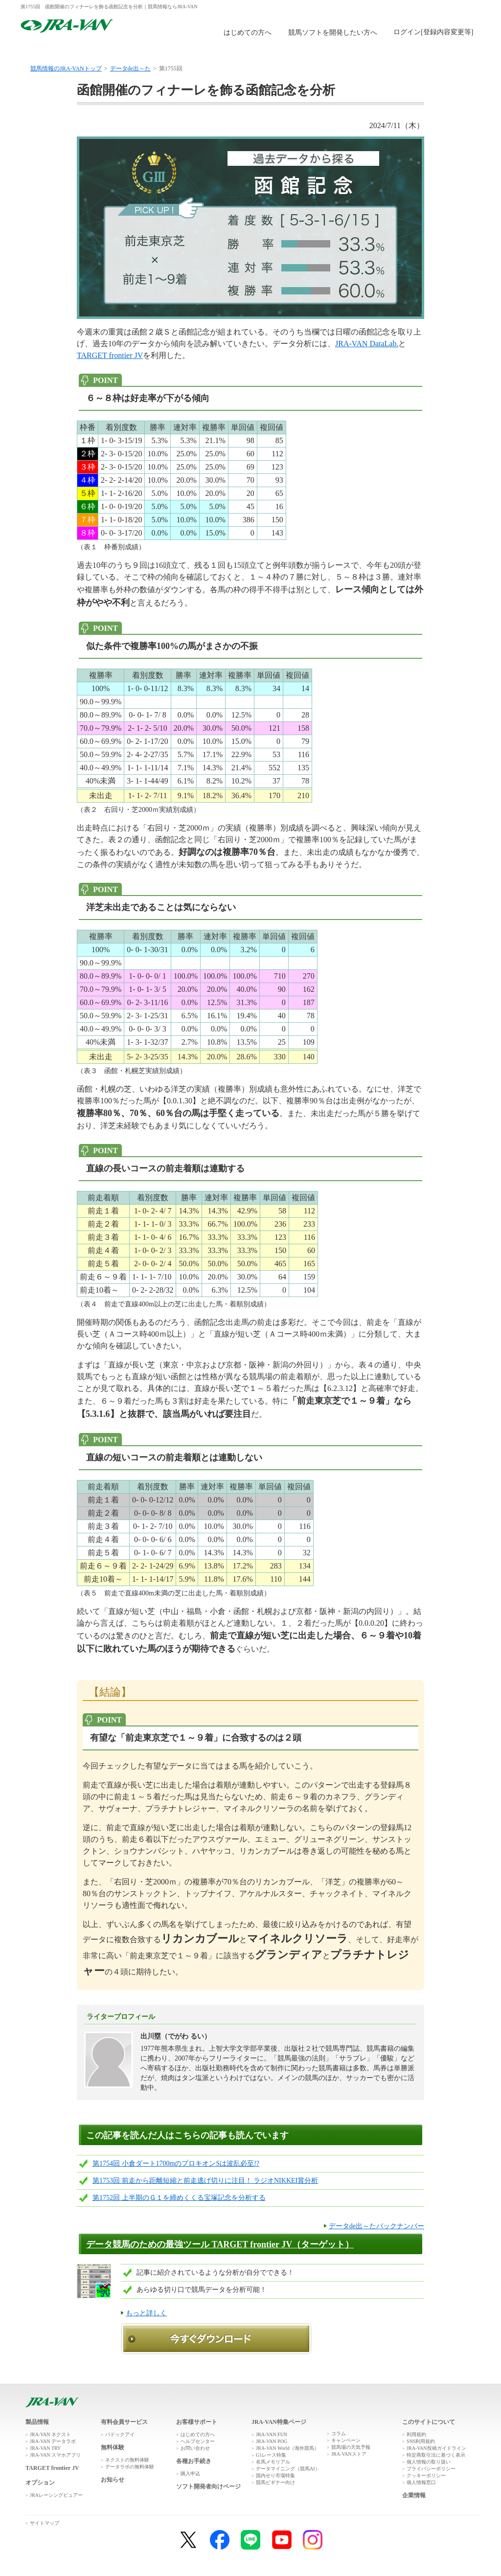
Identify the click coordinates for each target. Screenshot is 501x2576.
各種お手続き (193, 2461)
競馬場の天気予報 (350, 2447)
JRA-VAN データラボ (53, 2441)
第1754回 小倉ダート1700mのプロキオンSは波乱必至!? (175, 2163)
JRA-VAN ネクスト (50, 2434)
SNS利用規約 (421, 2441)
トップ (58, 50)
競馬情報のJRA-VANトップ (66, 68)
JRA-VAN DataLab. (366, 343)
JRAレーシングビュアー (56, 2495)
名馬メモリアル (273, 2461)
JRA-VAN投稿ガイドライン (436, 2448)
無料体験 (211, 50)
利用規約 (416, 2434)
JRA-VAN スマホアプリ (55, 2455)
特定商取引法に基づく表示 (436, 2455)
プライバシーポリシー (431, 2468)
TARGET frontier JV (110, 355)
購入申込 (288, 50)
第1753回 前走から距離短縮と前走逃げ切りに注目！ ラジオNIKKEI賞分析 (205, 2180)
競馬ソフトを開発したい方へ (332, 32)
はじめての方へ (248, 32)
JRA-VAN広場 (365, 50)
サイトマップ (44, 2523)
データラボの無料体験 (129, 2466)
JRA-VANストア (348, 2454)
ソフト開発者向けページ (208, 2486)
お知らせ (112, 2479)
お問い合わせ (195, 2448)
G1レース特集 (271, 2455)
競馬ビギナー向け (275, 2482)
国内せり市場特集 (275, 2475)
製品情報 (134, 50)
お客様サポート (442, 50)
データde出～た (130, 68)
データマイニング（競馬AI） (288, 2468)
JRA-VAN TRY (45, 2448)
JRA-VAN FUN (271, 2434)
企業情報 (414, 2495)
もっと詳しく (146, 2313)
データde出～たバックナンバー (376, 2226)
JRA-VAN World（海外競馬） (287, 2448)
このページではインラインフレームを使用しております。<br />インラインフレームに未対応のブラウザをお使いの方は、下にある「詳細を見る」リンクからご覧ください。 (435, 33)
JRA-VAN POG (271, 2441)
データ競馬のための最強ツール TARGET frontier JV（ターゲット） (220, 2244)
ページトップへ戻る (452, 2388)
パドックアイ (120, 2434)
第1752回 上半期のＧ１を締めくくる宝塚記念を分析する (179, 2197)
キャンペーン (346, 2440)
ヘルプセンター (198, 2441)
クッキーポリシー (426, 2475)
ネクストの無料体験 (127, 2460)
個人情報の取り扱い (429, 2461)
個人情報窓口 (421, 2482)
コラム (338, 2433)
